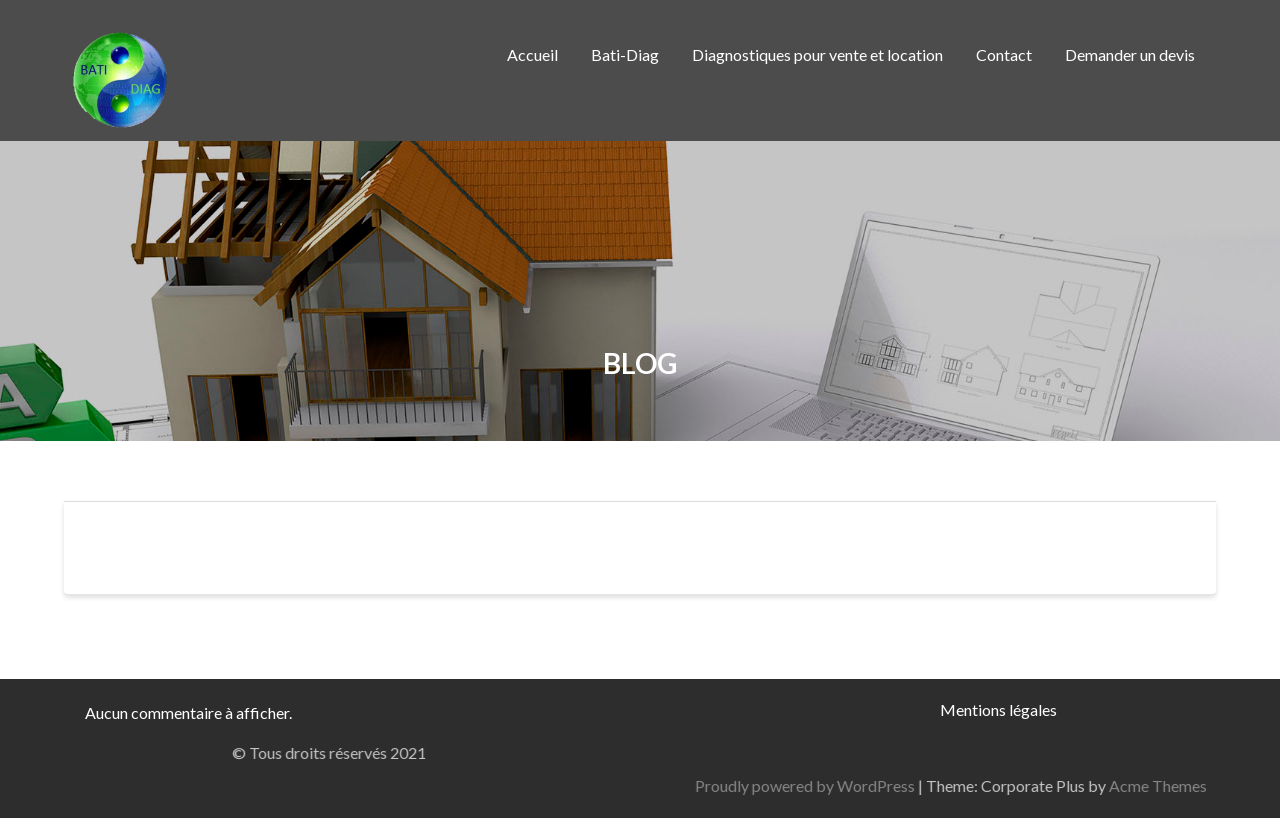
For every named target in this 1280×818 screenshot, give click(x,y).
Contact (1004, 54)
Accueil (532, 54)
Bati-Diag (625, 54)
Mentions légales (998, 709)
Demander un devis (1130, 54)
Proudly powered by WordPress (1012, 785)
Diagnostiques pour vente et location (817, 54)
